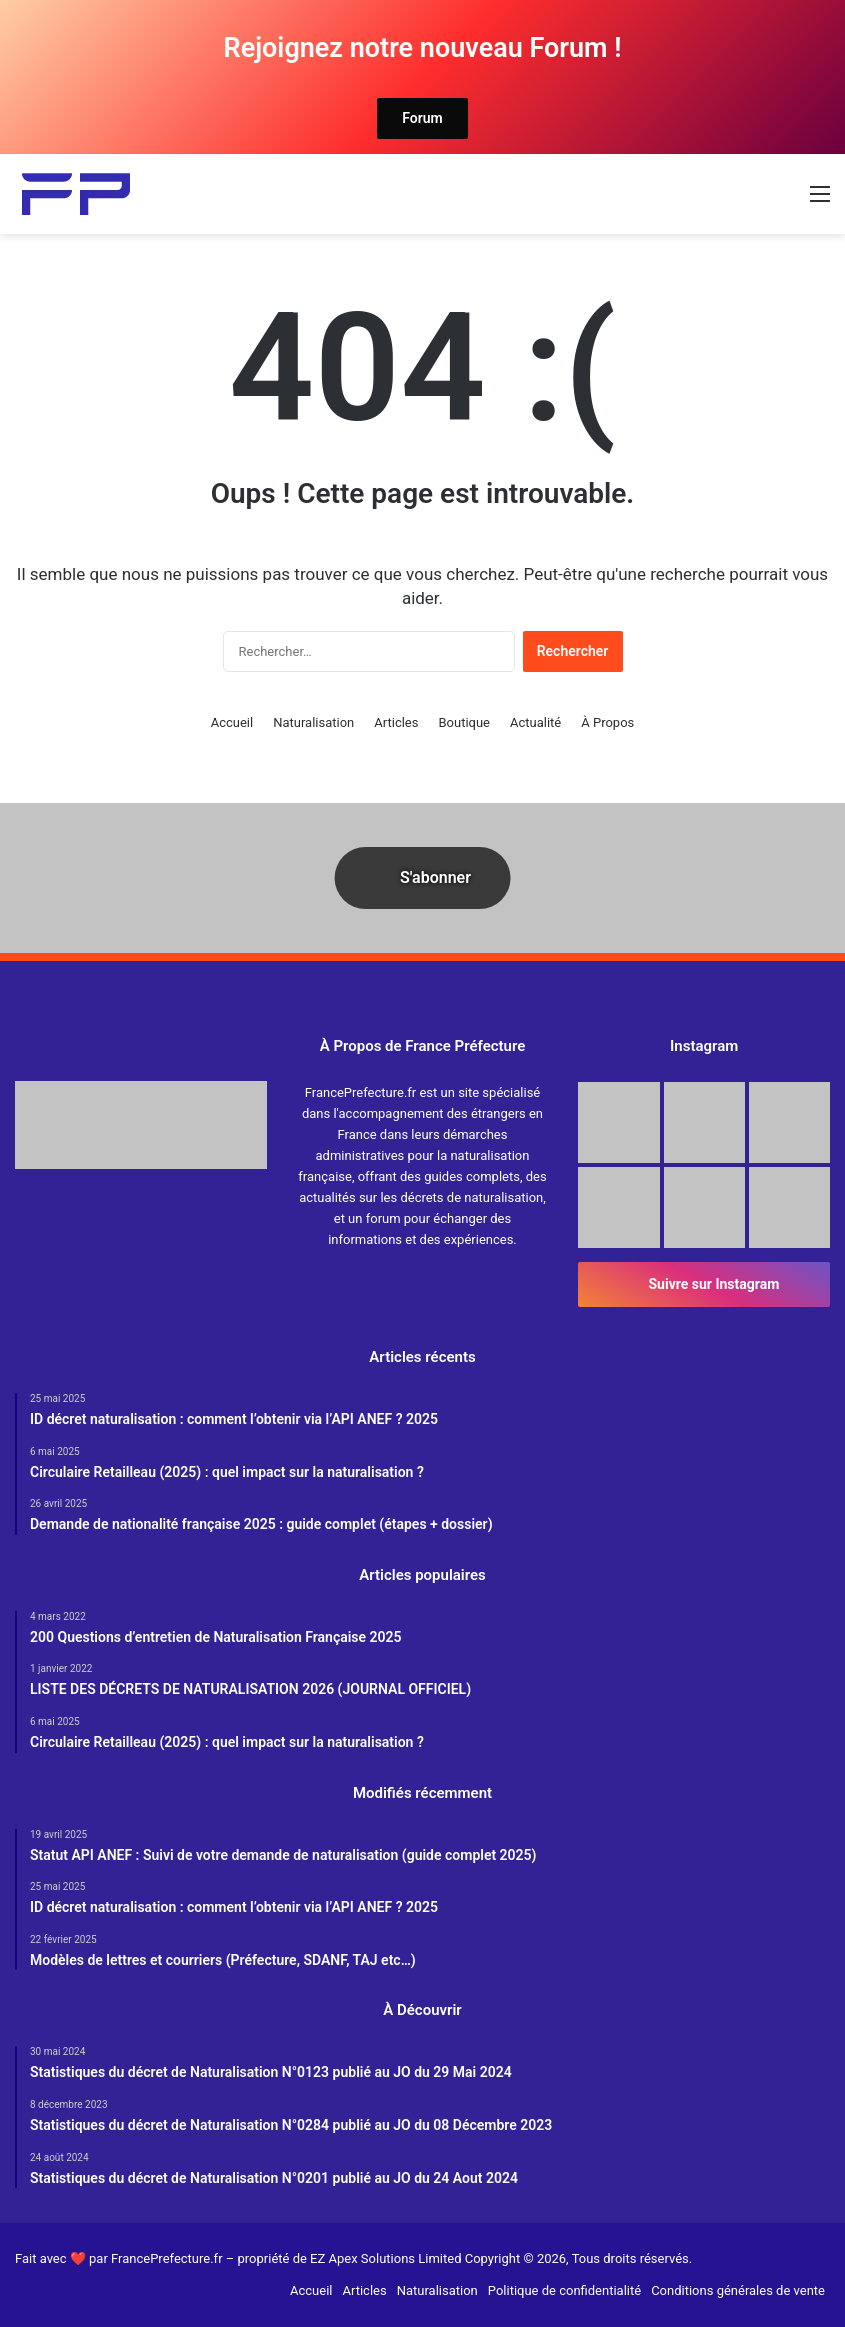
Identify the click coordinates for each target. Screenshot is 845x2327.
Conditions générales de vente (738, 2290)
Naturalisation (313, 722)
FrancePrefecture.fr (168, 2258)
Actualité (535, 722)
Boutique (464, 722)
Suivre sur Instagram (704, 1284)
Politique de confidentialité (564, 2290)
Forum (422, 118)
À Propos (607, 722)
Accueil (232, 722)
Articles (396, 722)
